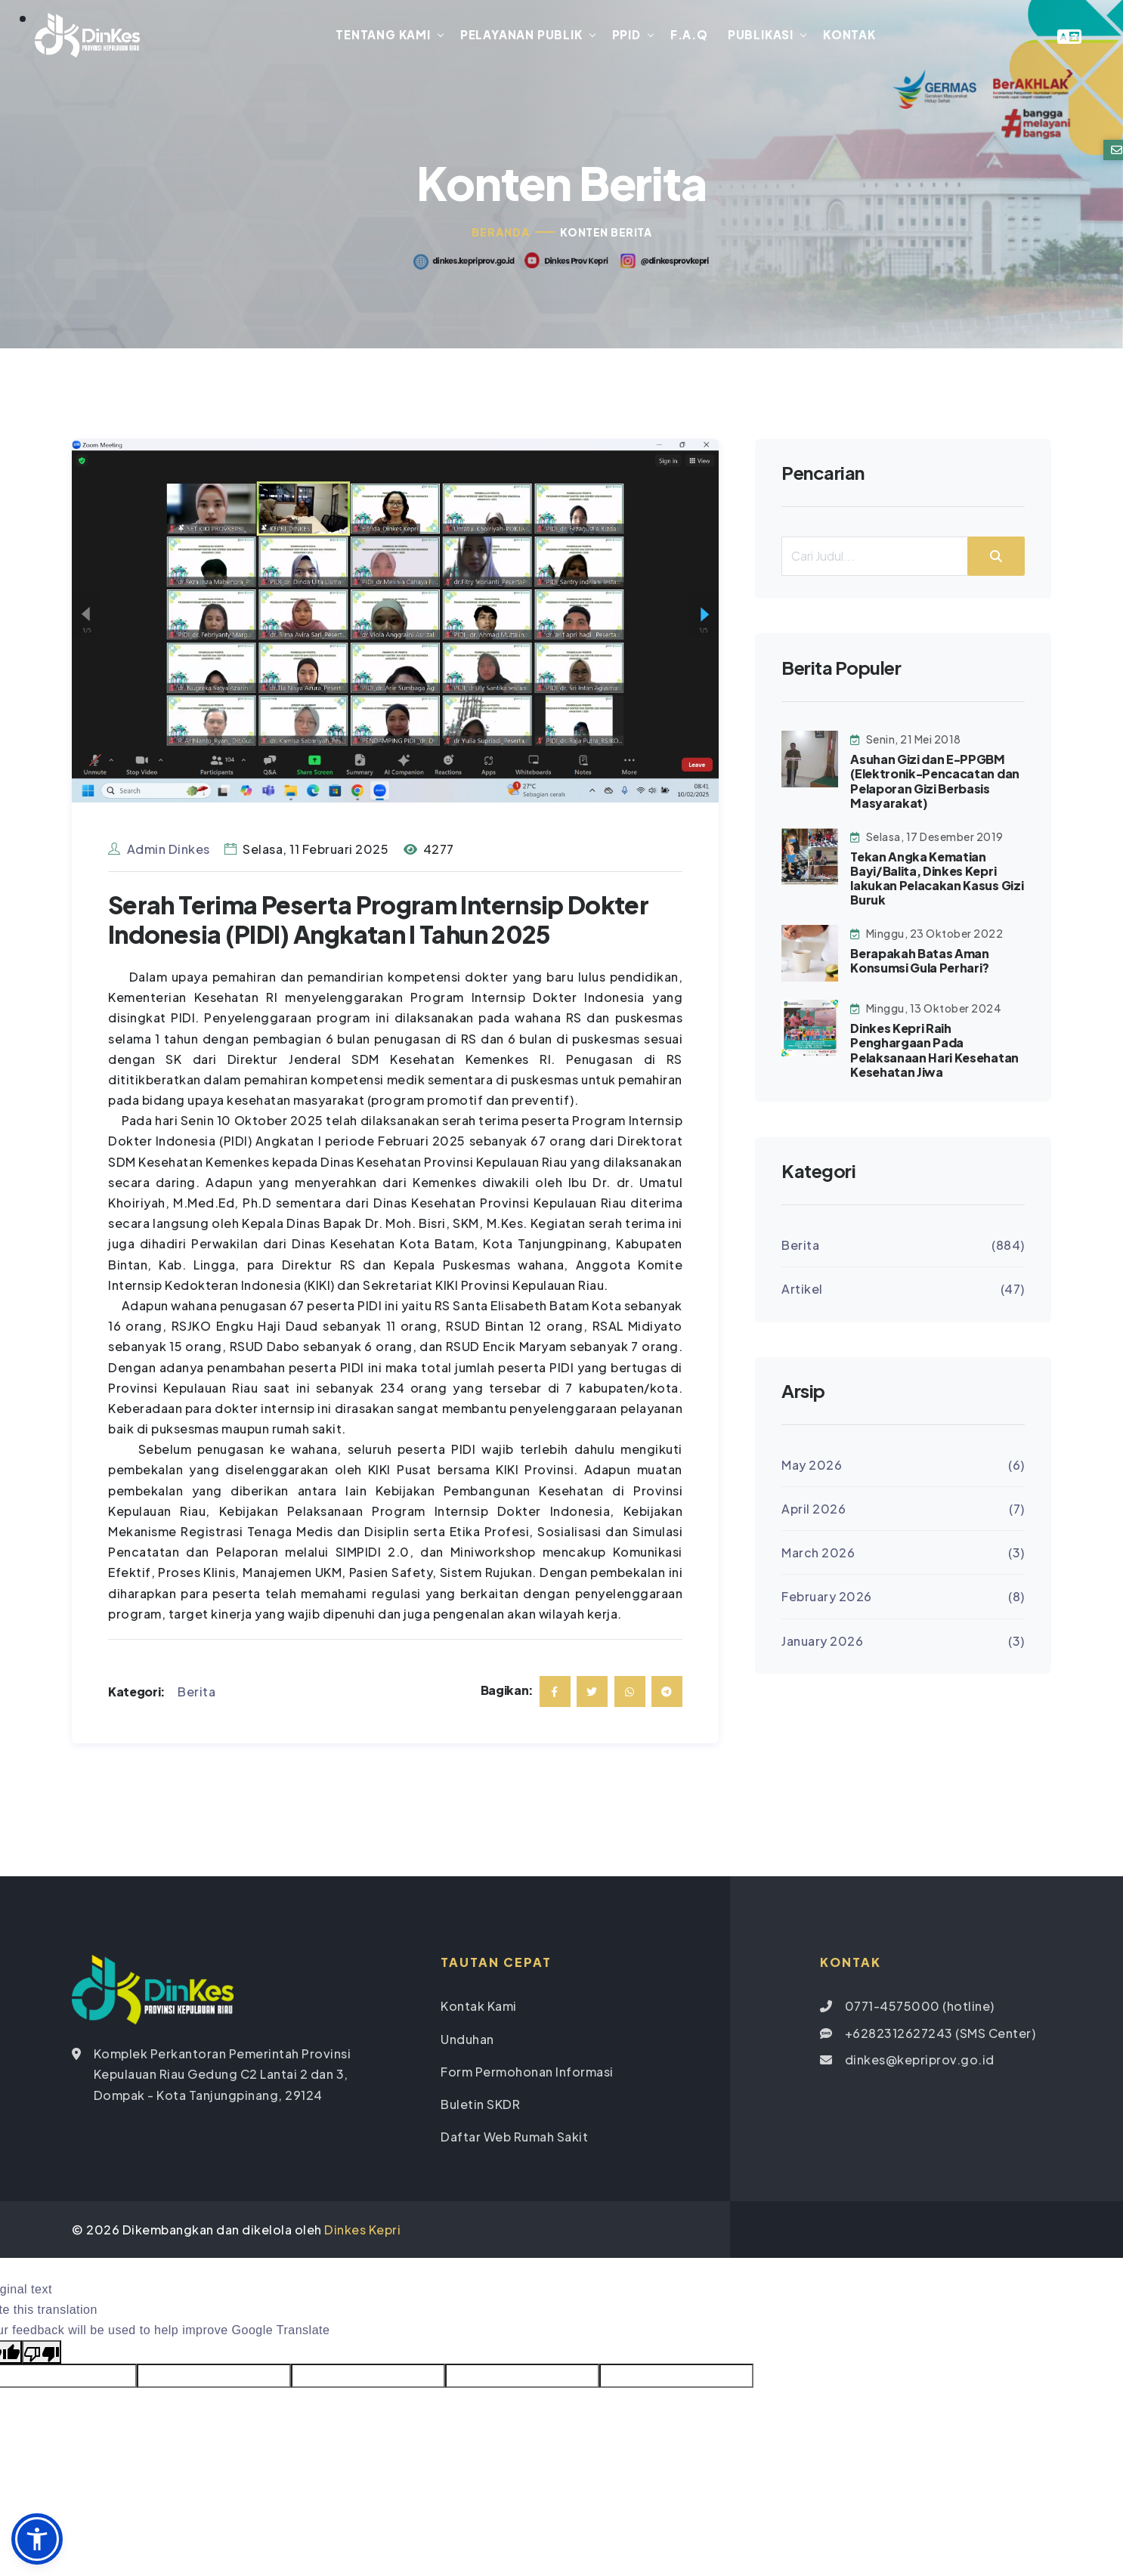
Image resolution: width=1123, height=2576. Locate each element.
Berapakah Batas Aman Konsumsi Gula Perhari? (919, 963)
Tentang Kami (383, 36)
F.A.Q (689, 36)
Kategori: (137, 1694)
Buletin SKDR (480, 2106)
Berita (196, 1694)
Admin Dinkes (159, 852)
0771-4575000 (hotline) (920, 2009)
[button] (37, 2539)
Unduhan (467, 2041)
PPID (625, 36)
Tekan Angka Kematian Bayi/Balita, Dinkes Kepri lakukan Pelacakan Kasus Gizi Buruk (936, 881)
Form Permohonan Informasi (527, 2074)
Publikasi (761, 36)
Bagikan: (507, 1692)
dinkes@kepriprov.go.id (920, 2062)
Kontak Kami (479, 2009)
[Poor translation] (41, 2355)
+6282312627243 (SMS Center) (940, 2035)
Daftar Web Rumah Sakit (514, 2140)
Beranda (501, 235)
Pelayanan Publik (521, 36)
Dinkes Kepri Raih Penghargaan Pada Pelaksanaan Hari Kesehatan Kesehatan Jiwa (934, 1053)
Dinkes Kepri (362, 2232)
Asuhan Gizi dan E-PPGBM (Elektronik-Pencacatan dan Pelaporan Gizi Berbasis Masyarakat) (934, 784)
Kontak (849, 36)
